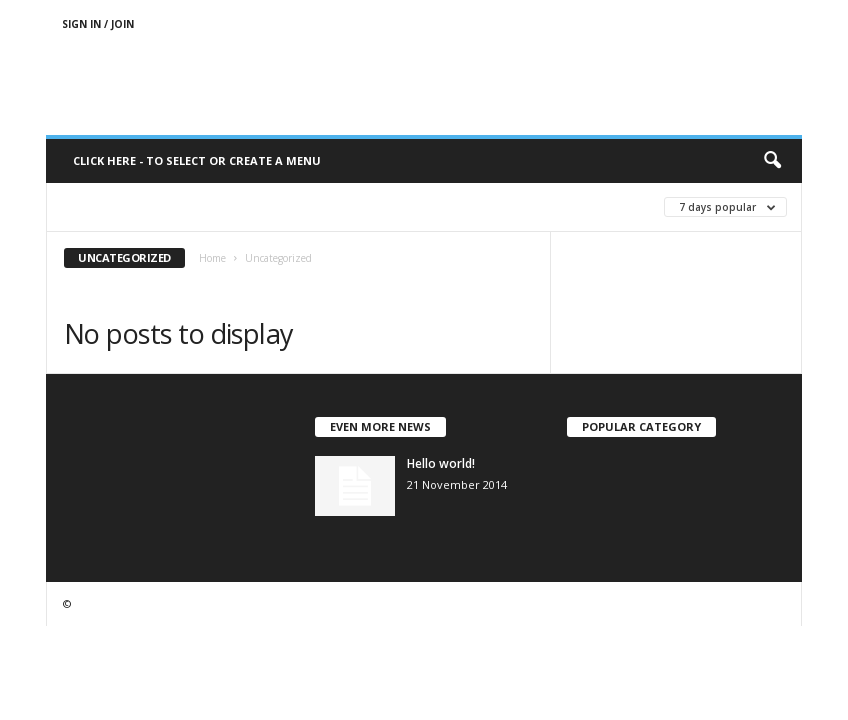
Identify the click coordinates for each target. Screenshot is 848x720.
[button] (772, 161)
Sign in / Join (98, 24)
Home (212, 258)
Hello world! (441, 463)
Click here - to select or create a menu (197, 160)
